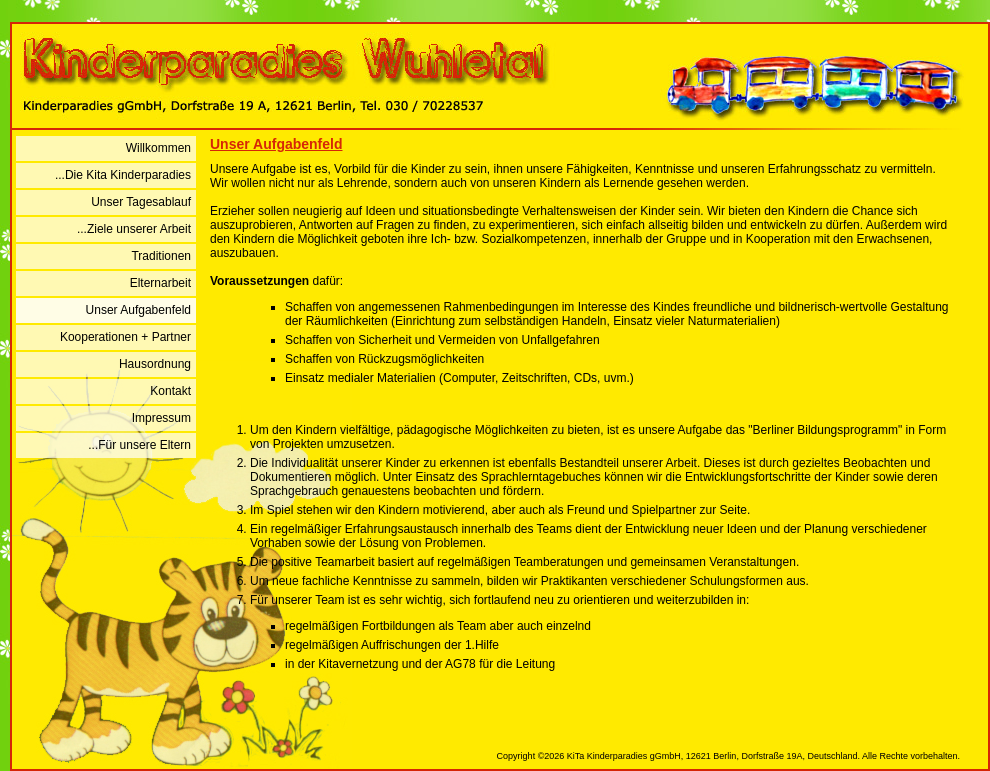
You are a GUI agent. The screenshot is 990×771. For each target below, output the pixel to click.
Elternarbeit (160, 283)
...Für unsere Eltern (139, 445)
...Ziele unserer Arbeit (134, 229)
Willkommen (158, 148)
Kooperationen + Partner (125, 337)
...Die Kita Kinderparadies (123, 175)
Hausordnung (155, 364)
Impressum (161, 418)
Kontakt (170, 391)
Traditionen (161, 256)
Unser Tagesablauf (141, 202)
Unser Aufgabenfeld (138, 310)
